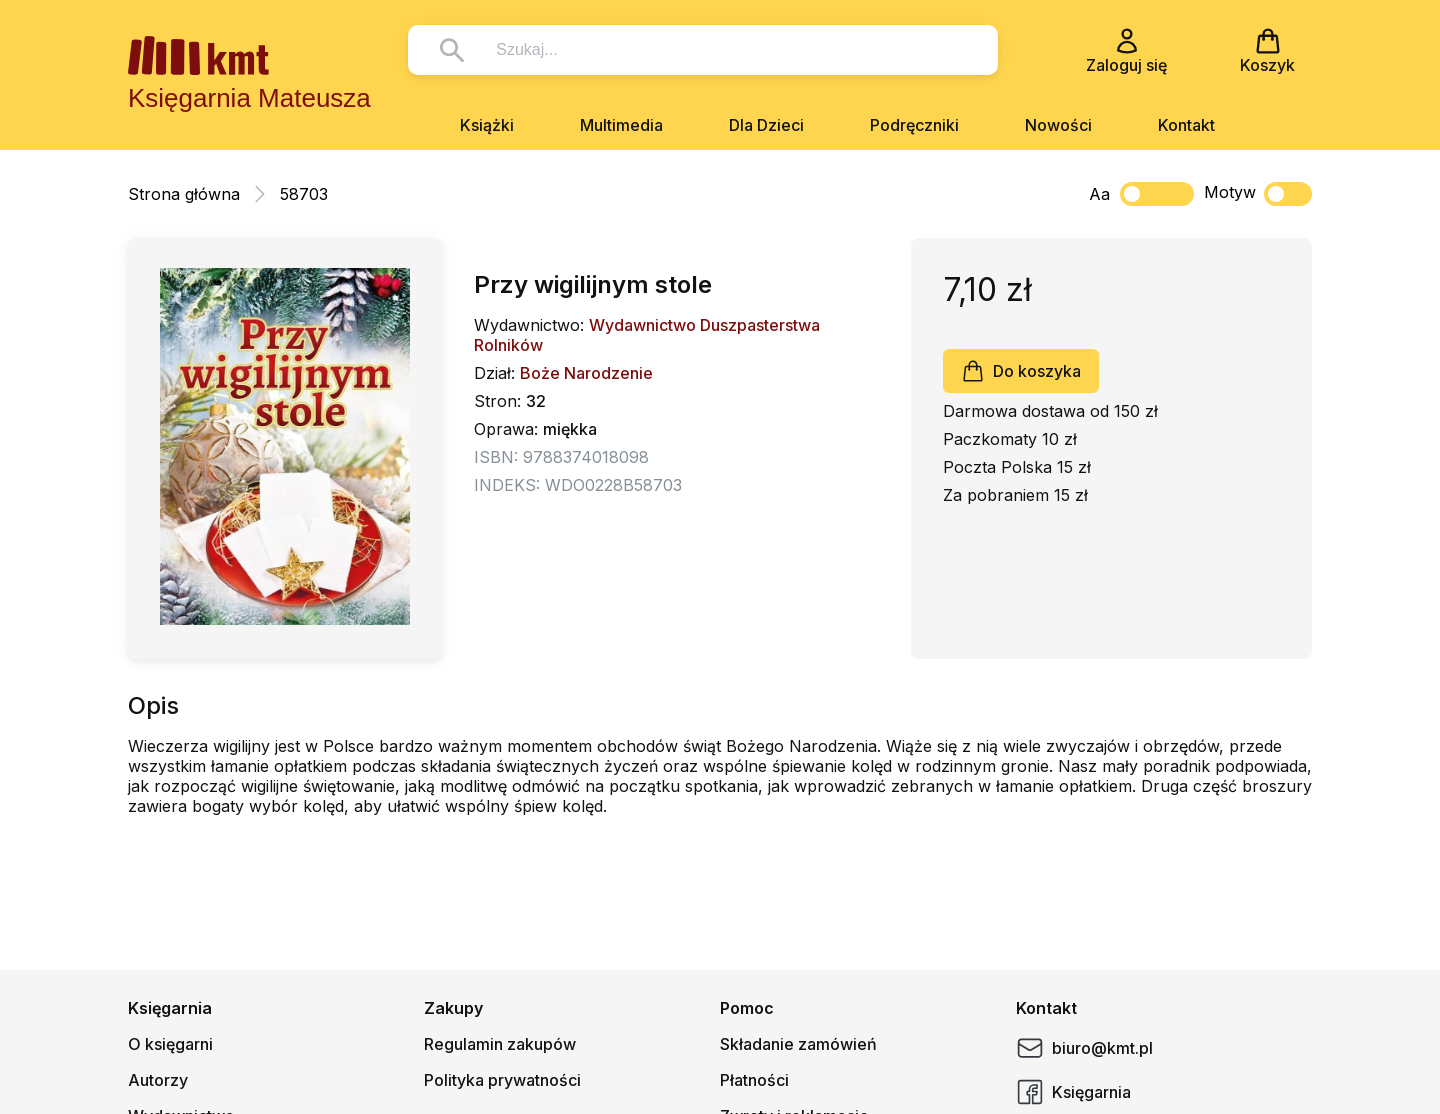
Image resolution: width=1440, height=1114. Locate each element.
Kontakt (1186, 125)
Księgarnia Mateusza (249, 98)
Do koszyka (1021, 371)
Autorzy (158, 1080)
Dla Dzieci (766, 125)
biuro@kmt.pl (1084, 1048)
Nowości (1058, 125)
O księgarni (170, 1044)
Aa (1099, 194)
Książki (487, 125)
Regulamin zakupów (500, 1044)
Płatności (754, 1080)
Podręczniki (914, 125)
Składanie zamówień (798, 1044)
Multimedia (621, 125)
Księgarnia (1073, 1092)
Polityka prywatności (502, 1080)
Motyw (1258, 194)
